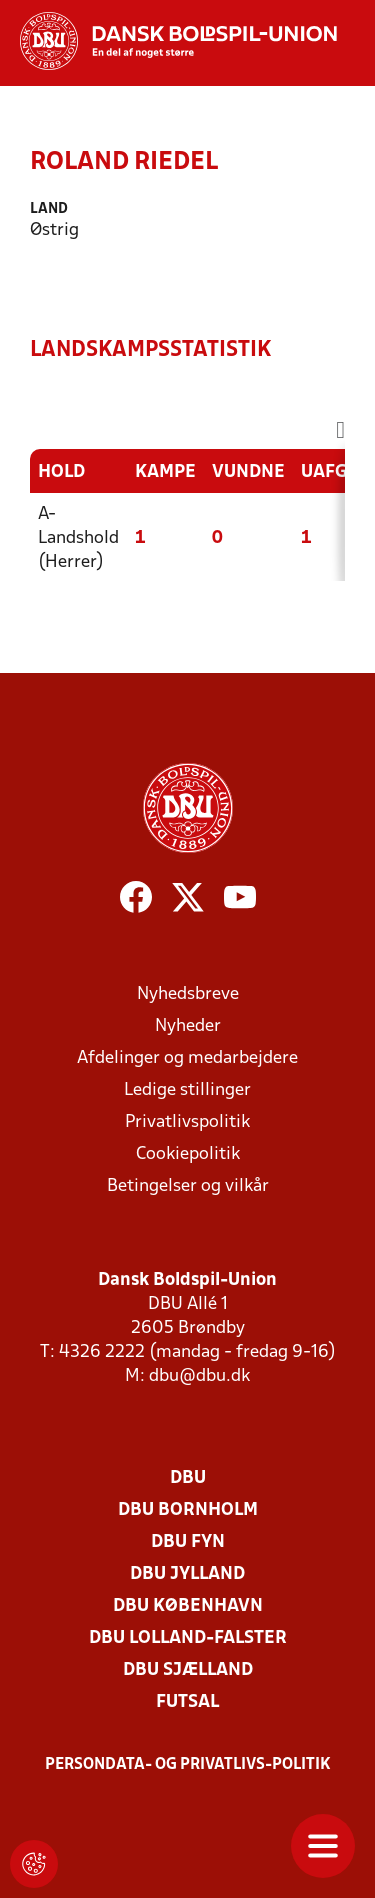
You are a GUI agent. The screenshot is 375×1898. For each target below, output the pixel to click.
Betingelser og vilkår (188, 1186)
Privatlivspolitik (187, 1122)
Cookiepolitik (188, 1154)
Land (49, 209)
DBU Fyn (188, 1542)
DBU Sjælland (188, 1670)
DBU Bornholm (188, 1510)
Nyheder (188, 1026)
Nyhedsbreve (188, 994)
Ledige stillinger (187, 1090)
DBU (188, 1478)
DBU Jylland (187, 1574)
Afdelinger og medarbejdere (187, 1058)
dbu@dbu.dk (199, 1376)
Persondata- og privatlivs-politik (188, 1765)
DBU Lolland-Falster (188, 1638)
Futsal (187, 1702)
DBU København (188, 1606)
